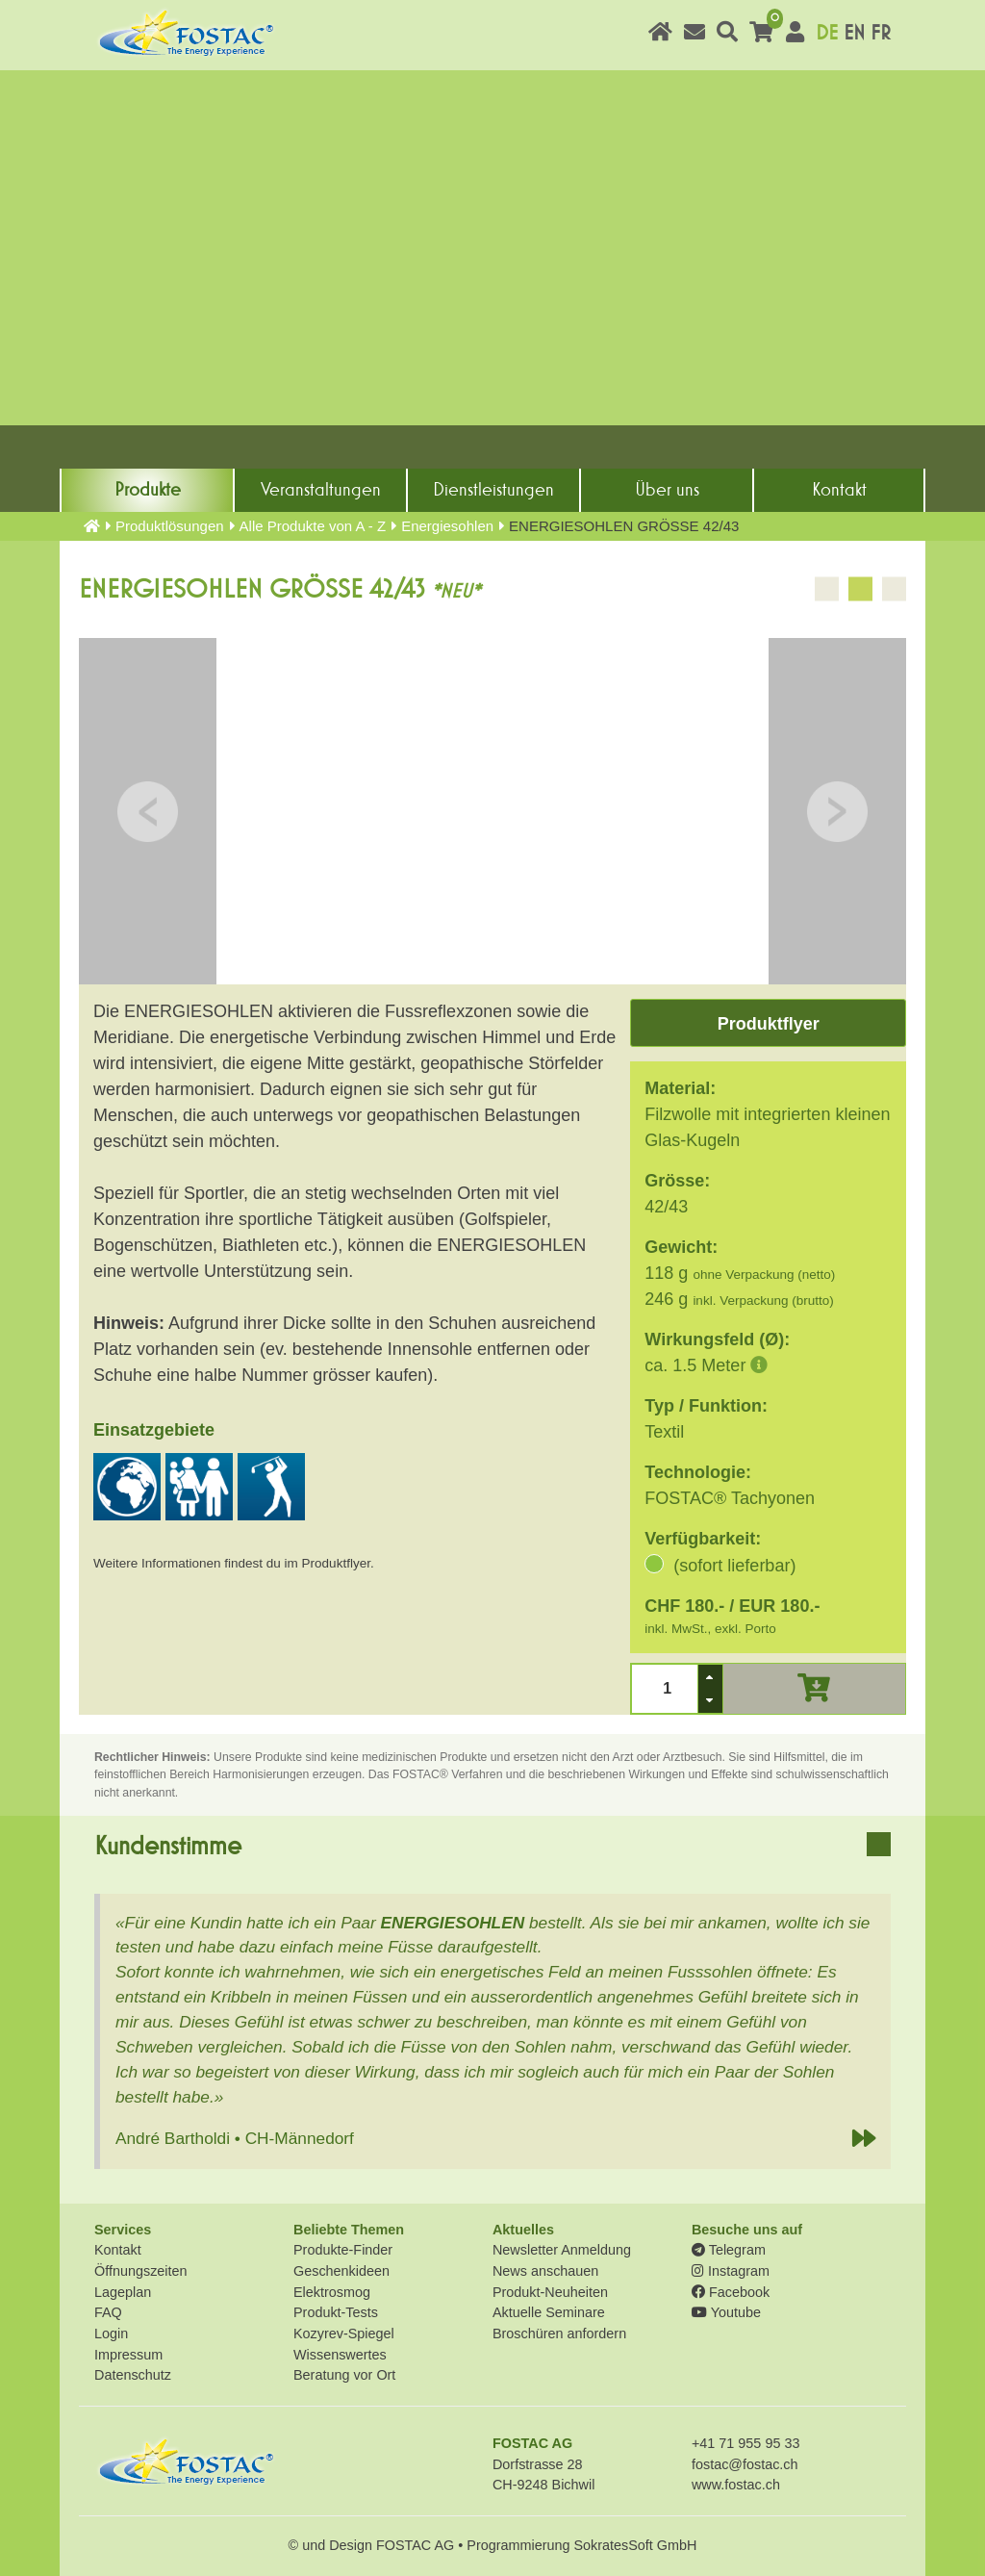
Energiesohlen (447, 526)
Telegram (729, 2249)
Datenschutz (132, 2375)
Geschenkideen (341, 2271)
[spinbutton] (665, 1688)
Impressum (128, 2354)
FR (881, 33)
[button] (709, 1677)
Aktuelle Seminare (548, 2312)
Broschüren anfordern (559, 2333)
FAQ (108, 2312)
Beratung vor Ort (344, 2375)
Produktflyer (769, 1023)
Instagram (731, 2271)
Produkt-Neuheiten (550, 2292)
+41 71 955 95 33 (745, 2443)
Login (111, 2333)
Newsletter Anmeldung (561, 2249)
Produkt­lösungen (169, 526)
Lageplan (122, 2292)
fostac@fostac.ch (745, 2464)
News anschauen (545, 2271)
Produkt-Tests (335, 2312)
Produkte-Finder (342, 2249)
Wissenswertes (340, 2354)
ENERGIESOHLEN (452, 1922)
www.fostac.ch (736, 2484)
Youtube (726, 2312)
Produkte (147, 489)
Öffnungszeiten (141, 2271)
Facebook (731, 2292)
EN (854, 33)
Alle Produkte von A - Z (313, 526)
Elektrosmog (331, 2292)
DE (827, 33)
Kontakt (839, 489)
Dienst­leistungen (493, 489)
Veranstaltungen (321, 489)
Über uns (667, 489)
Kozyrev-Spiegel (343, 2333)
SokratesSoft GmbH (634, 2545)
